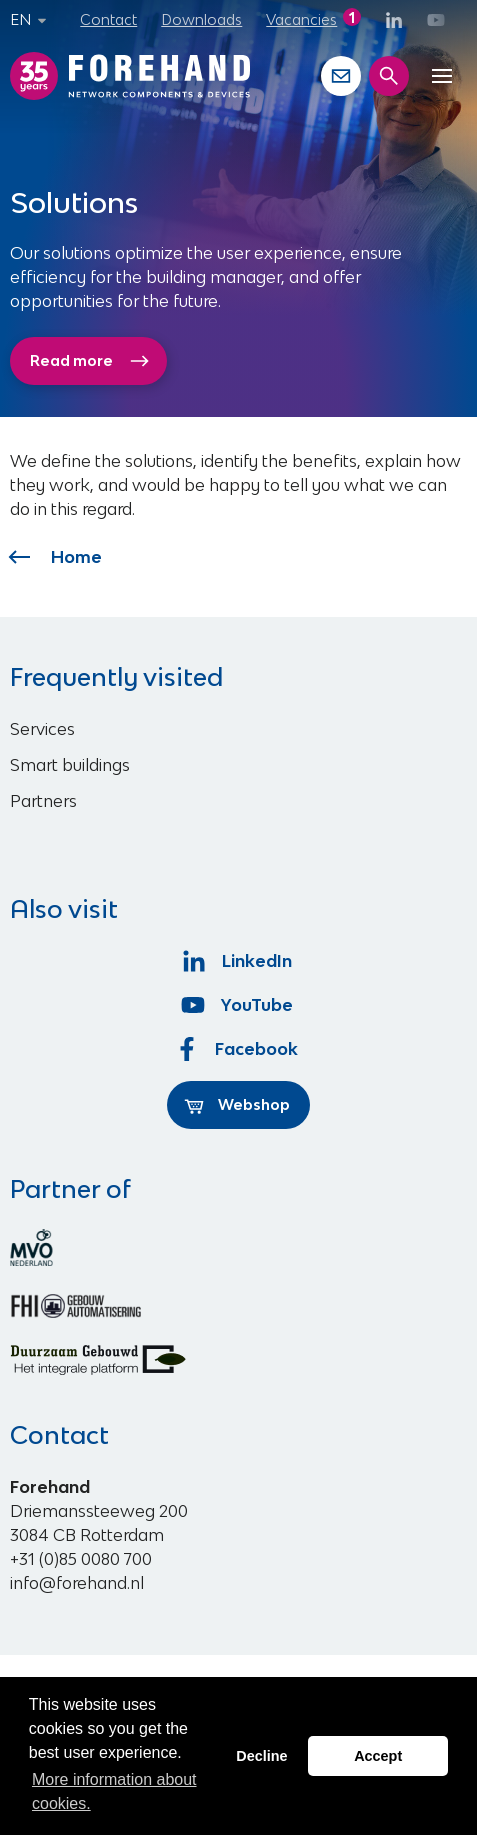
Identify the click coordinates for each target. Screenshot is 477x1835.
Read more (90, 361)
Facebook (239, 1049)
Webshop (237, 1105)
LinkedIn (238, 961)
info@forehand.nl (77, 1583)
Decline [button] (261, 1756)
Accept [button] (378, 1756)
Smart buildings (70, 765)
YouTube (238, 1005)
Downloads (201, 19)
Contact (108, 19)
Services (42, 729)
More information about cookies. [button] (114, 1791)
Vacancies (301, 19)
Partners (43, 801)
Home (56, 557)
